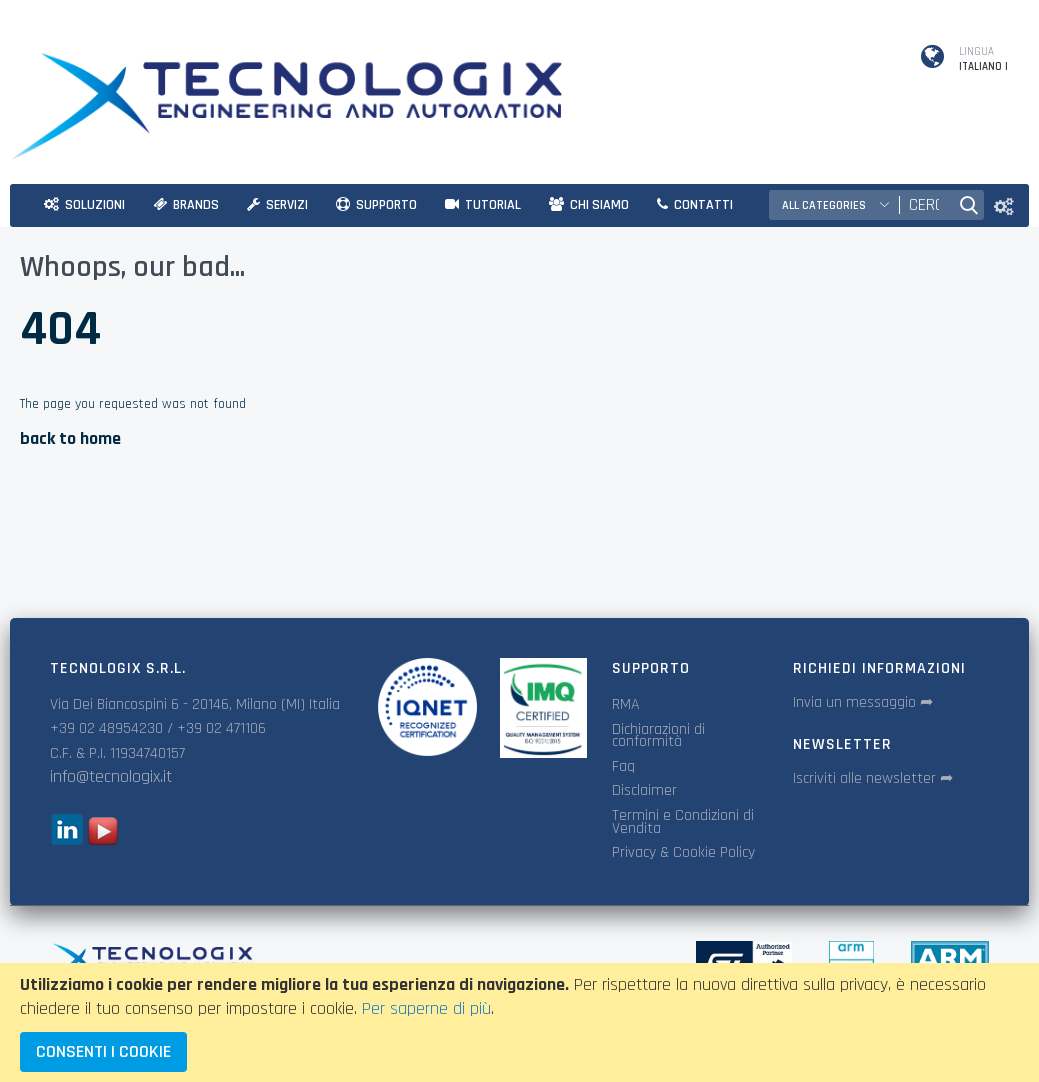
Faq (623, 766)
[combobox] (924, 205)
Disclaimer (644, 790)
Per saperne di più (426, 1008)
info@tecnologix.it (111, 776)
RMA (626, 704)
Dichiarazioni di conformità (658, 736)
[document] (519, 1022)
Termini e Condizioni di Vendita (683, 822)
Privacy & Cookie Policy (683, 852)
